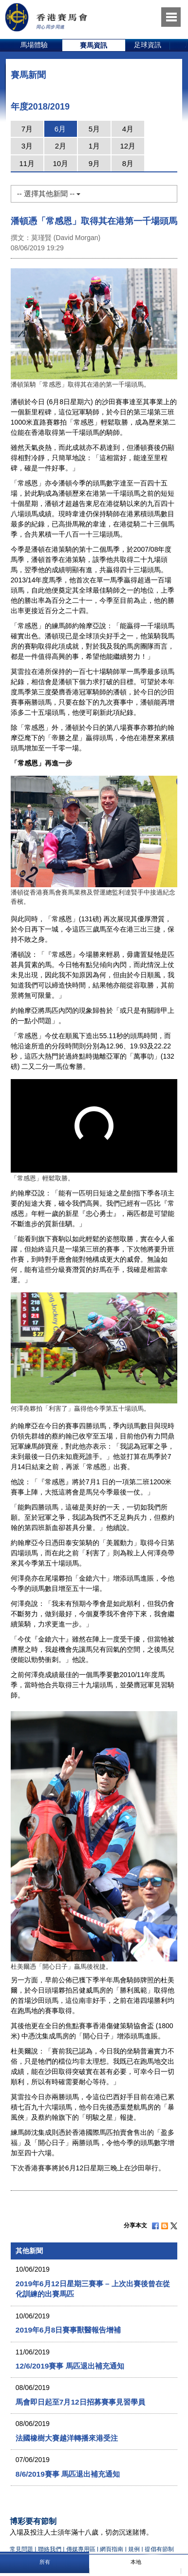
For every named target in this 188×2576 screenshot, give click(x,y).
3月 (27, 146)
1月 (94, 146)
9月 (94, 163)
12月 (127, 146)
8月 (127, 163)
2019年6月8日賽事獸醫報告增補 (68, 2330)
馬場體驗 (34, 45)
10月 (60, 163)
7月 (27, 129)
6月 (60, 129)
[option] (34, 45)
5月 (94, 129)
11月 (27, 163)
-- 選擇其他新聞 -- (48, 193)
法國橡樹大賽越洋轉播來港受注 (67, 2438)
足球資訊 (147, 45)
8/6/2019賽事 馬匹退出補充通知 (68, 2474)
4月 (127, 129)
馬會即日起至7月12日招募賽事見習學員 (80, 2402)
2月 (60, 146)
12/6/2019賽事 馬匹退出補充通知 (70, 2366)
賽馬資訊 (93, 45)
